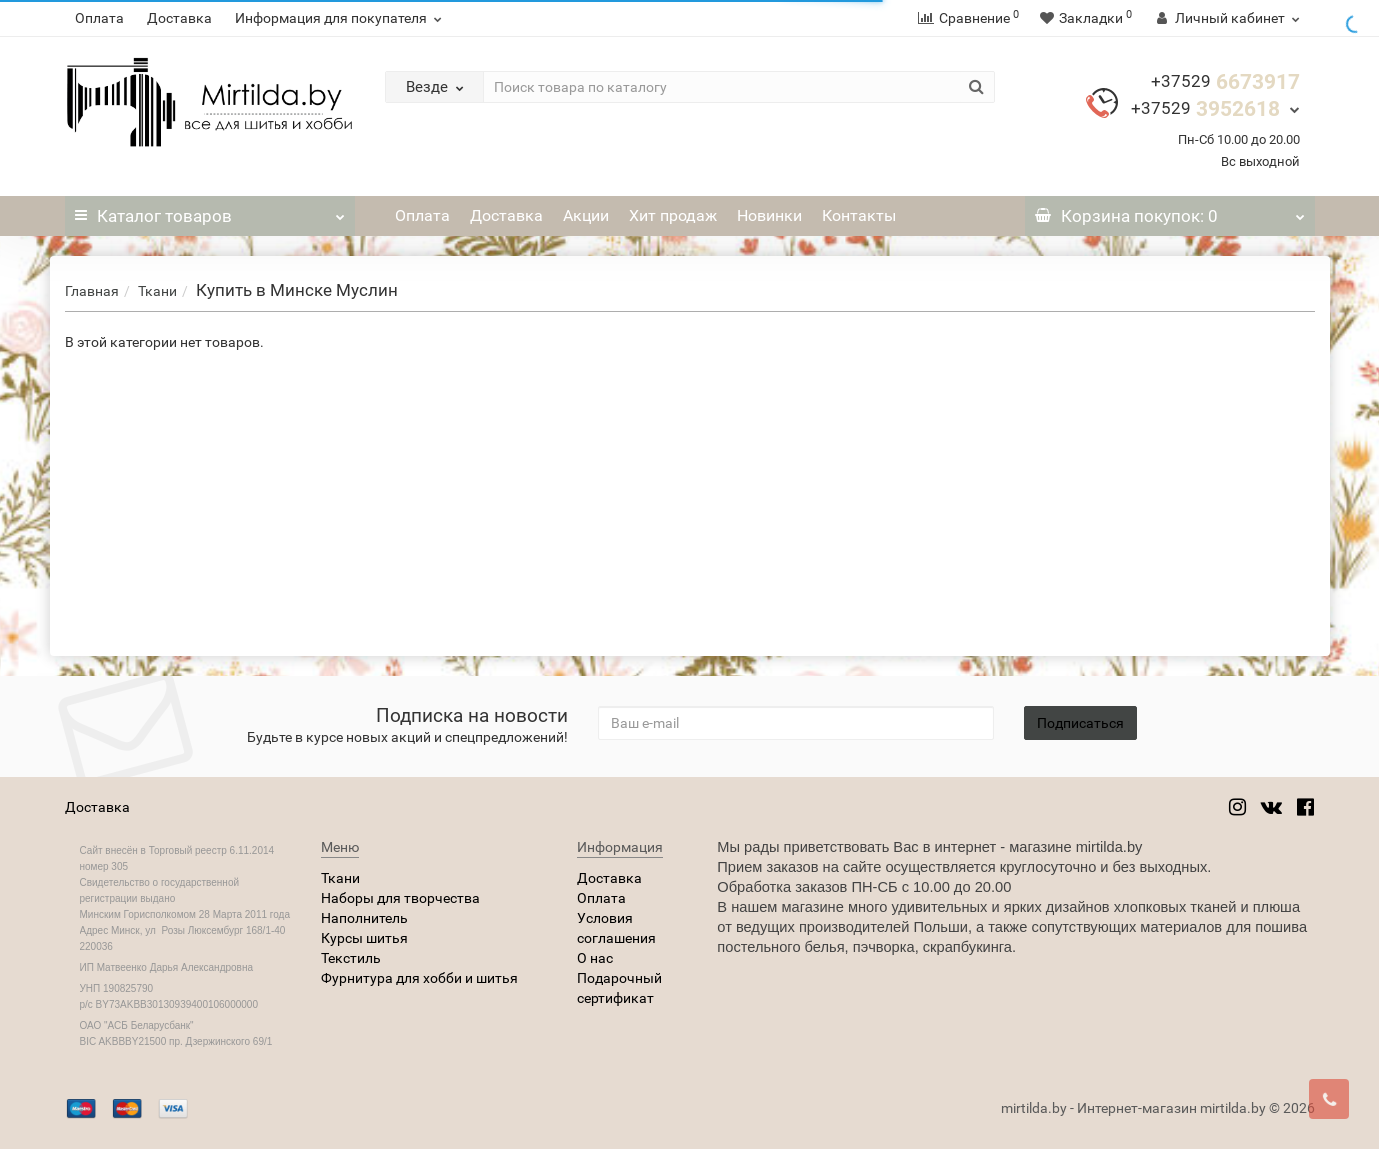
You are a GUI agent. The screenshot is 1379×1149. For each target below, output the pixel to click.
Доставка (179, 18)
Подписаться (1080, 723)
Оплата (99, 18)
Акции (586, 215)
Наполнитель (364, 918)
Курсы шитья (364, 938)
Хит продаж (673, 215)
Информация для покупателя (341, 18)
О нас (595, 958)
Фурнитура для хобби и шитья (419, 978)
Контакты (859, 215)
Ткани (157, 291)
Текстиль (351, 958)
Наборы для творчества (400, 898)
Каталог (210, 211)
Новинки (769, 215)
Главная (92, 291)
